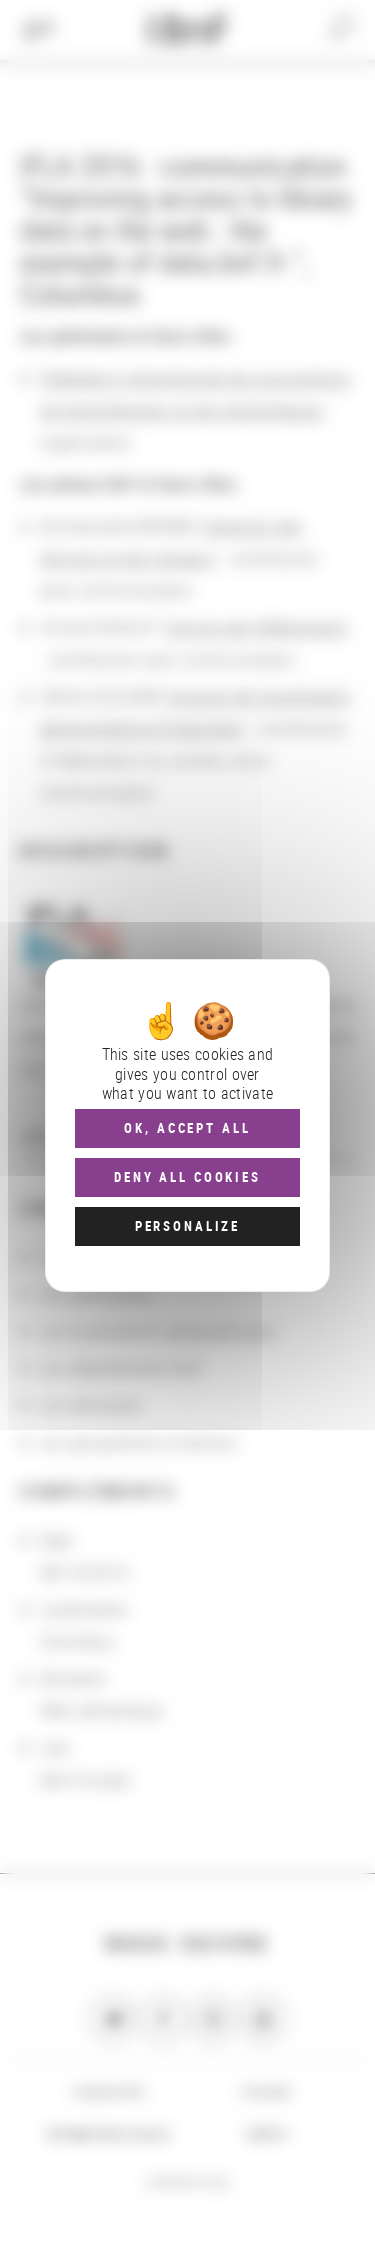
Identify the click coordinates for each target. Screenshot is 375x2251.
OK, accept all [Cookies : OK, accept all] (187, 1128)
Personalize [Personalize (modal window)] (187, 1226)
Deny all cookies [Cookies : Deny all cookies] (187, 1177)
